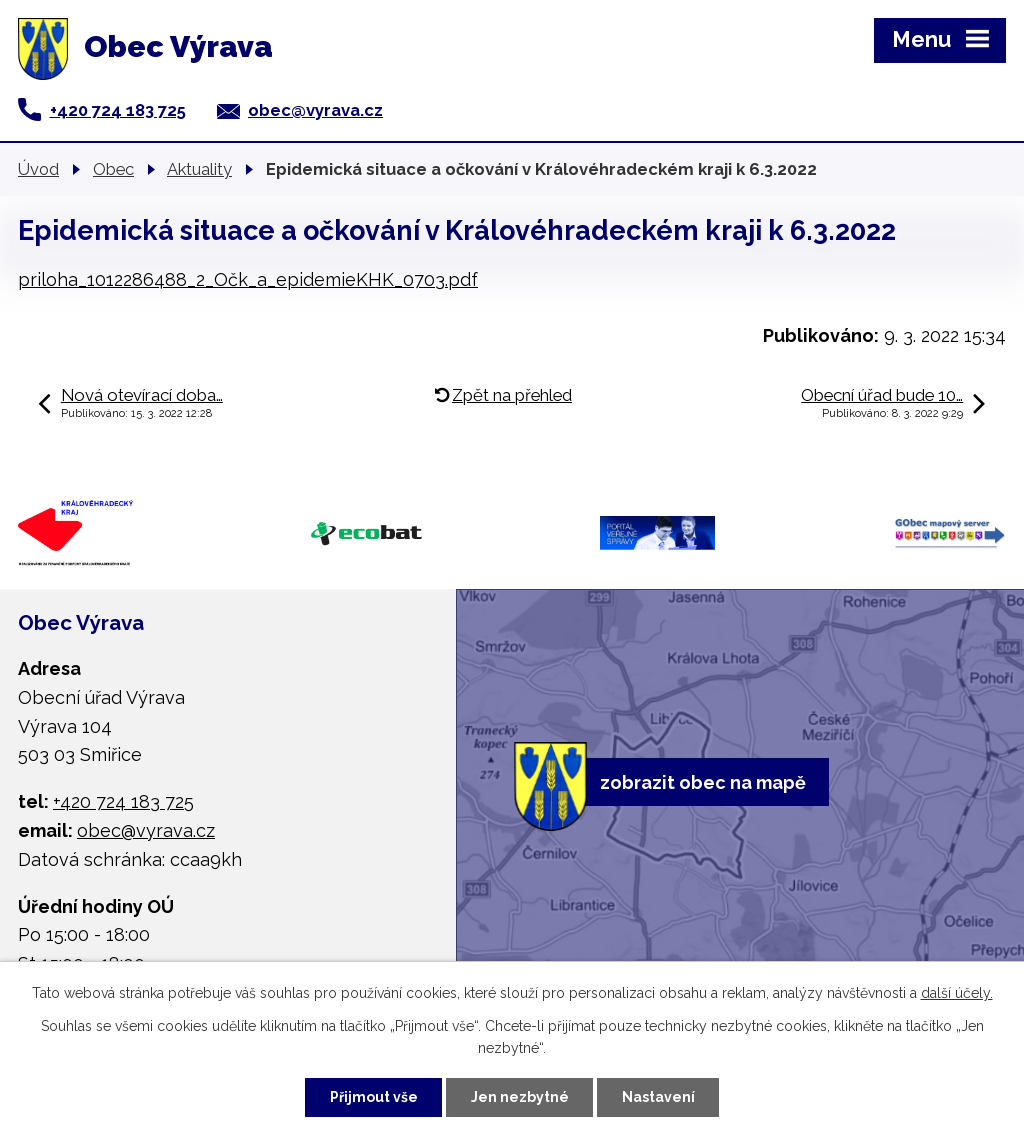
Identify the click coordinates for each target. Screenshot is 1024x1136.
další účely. (957, 993)
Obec (113, 169)
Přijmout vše (374, 1097)
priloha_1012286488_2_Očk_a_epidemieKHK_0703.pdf (248, 279)
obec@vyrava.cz (315, 110)
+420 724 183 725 (118, 110)
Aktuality (199, 169)
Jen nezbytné (520, 1097)
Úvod (38, 169)
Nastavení (658, 1097)
